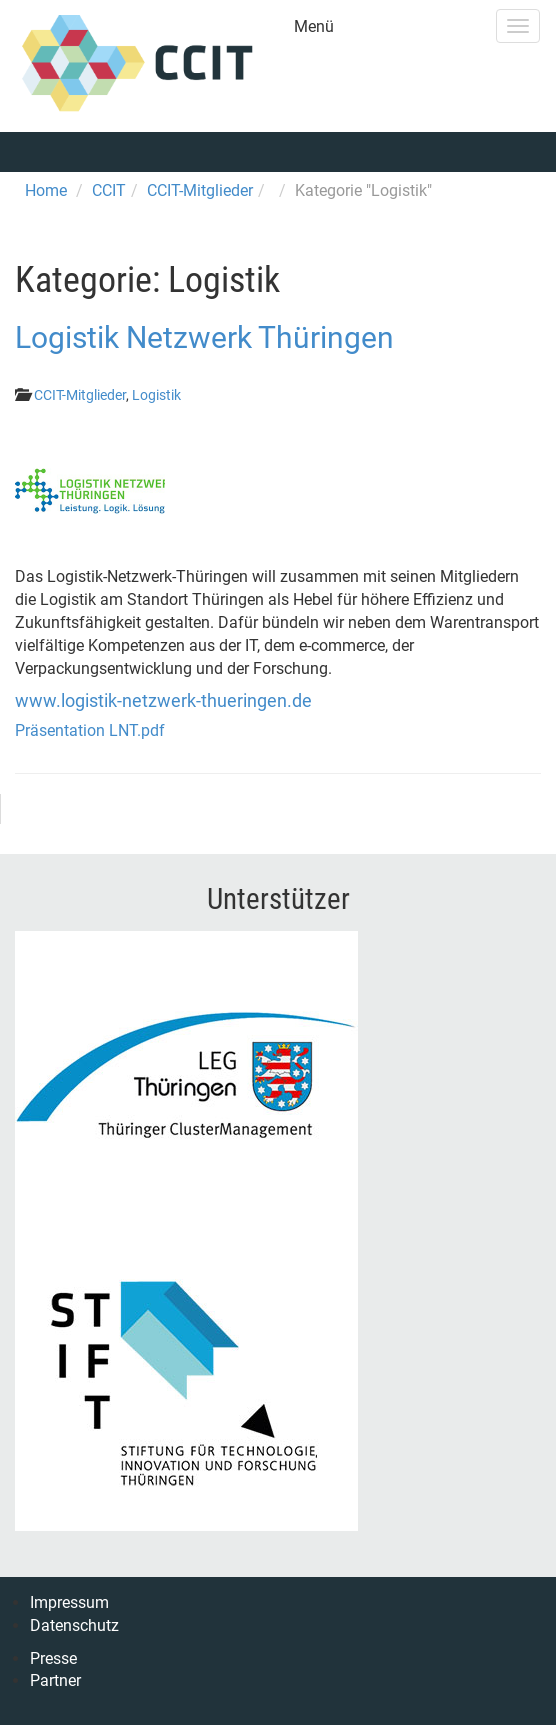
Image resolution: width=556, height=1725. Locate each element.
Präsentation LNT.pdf (90, 730)
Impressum (69, 1602)
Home (46, 190)
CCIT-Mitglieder (200, 190)
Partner (55, 1680)
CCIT (109, 190)
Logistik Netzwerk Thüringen (204, 337)
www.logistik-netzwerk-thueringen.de (163, 700)
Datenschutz (74, 1625)
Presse (53, 1658)
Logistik (156, 395)
